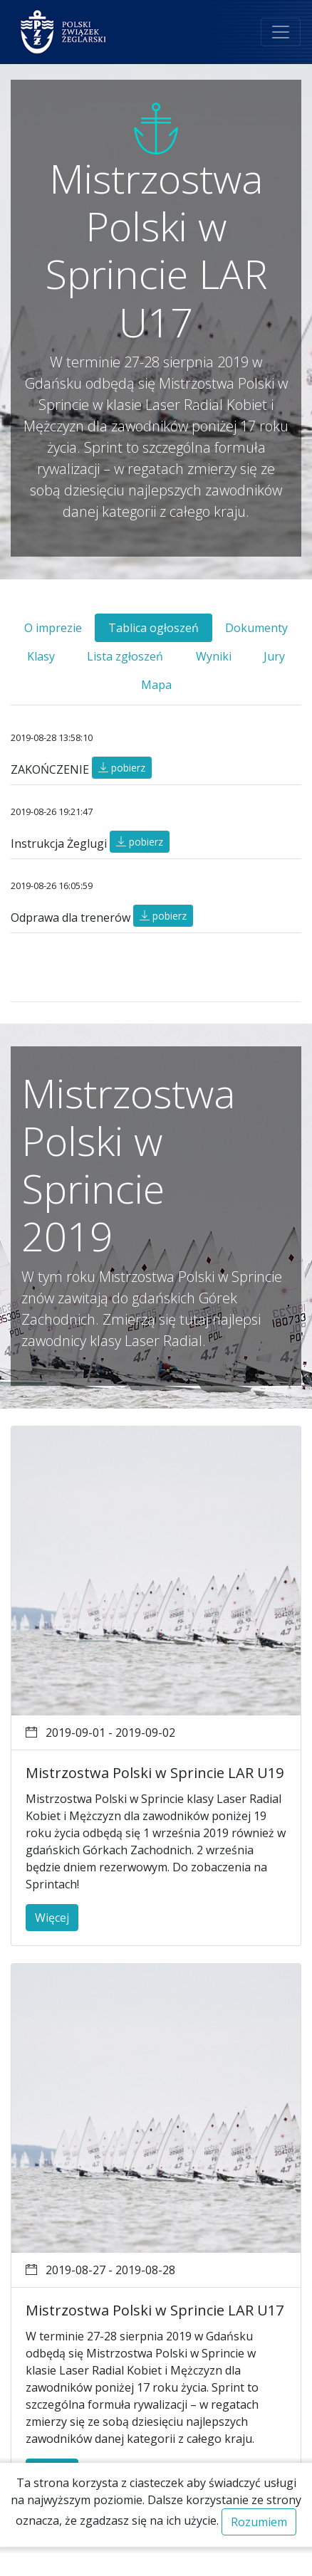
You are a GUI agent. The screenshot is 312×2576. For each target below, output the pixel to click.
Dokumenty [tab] (256, 628)
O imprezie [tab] (53, 628)
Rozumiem (259, 2522)
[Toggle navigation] (281, 32)
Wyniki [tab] (214, 656)
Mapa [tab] (156, 685)
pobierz (121, 767)
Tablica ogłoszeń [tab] (153, 628)
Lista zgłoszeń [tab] (125, 656)
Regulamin (177, 2561)
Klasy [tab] (41, 656)
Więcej (52, 1917)
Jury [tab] (274, 656)
